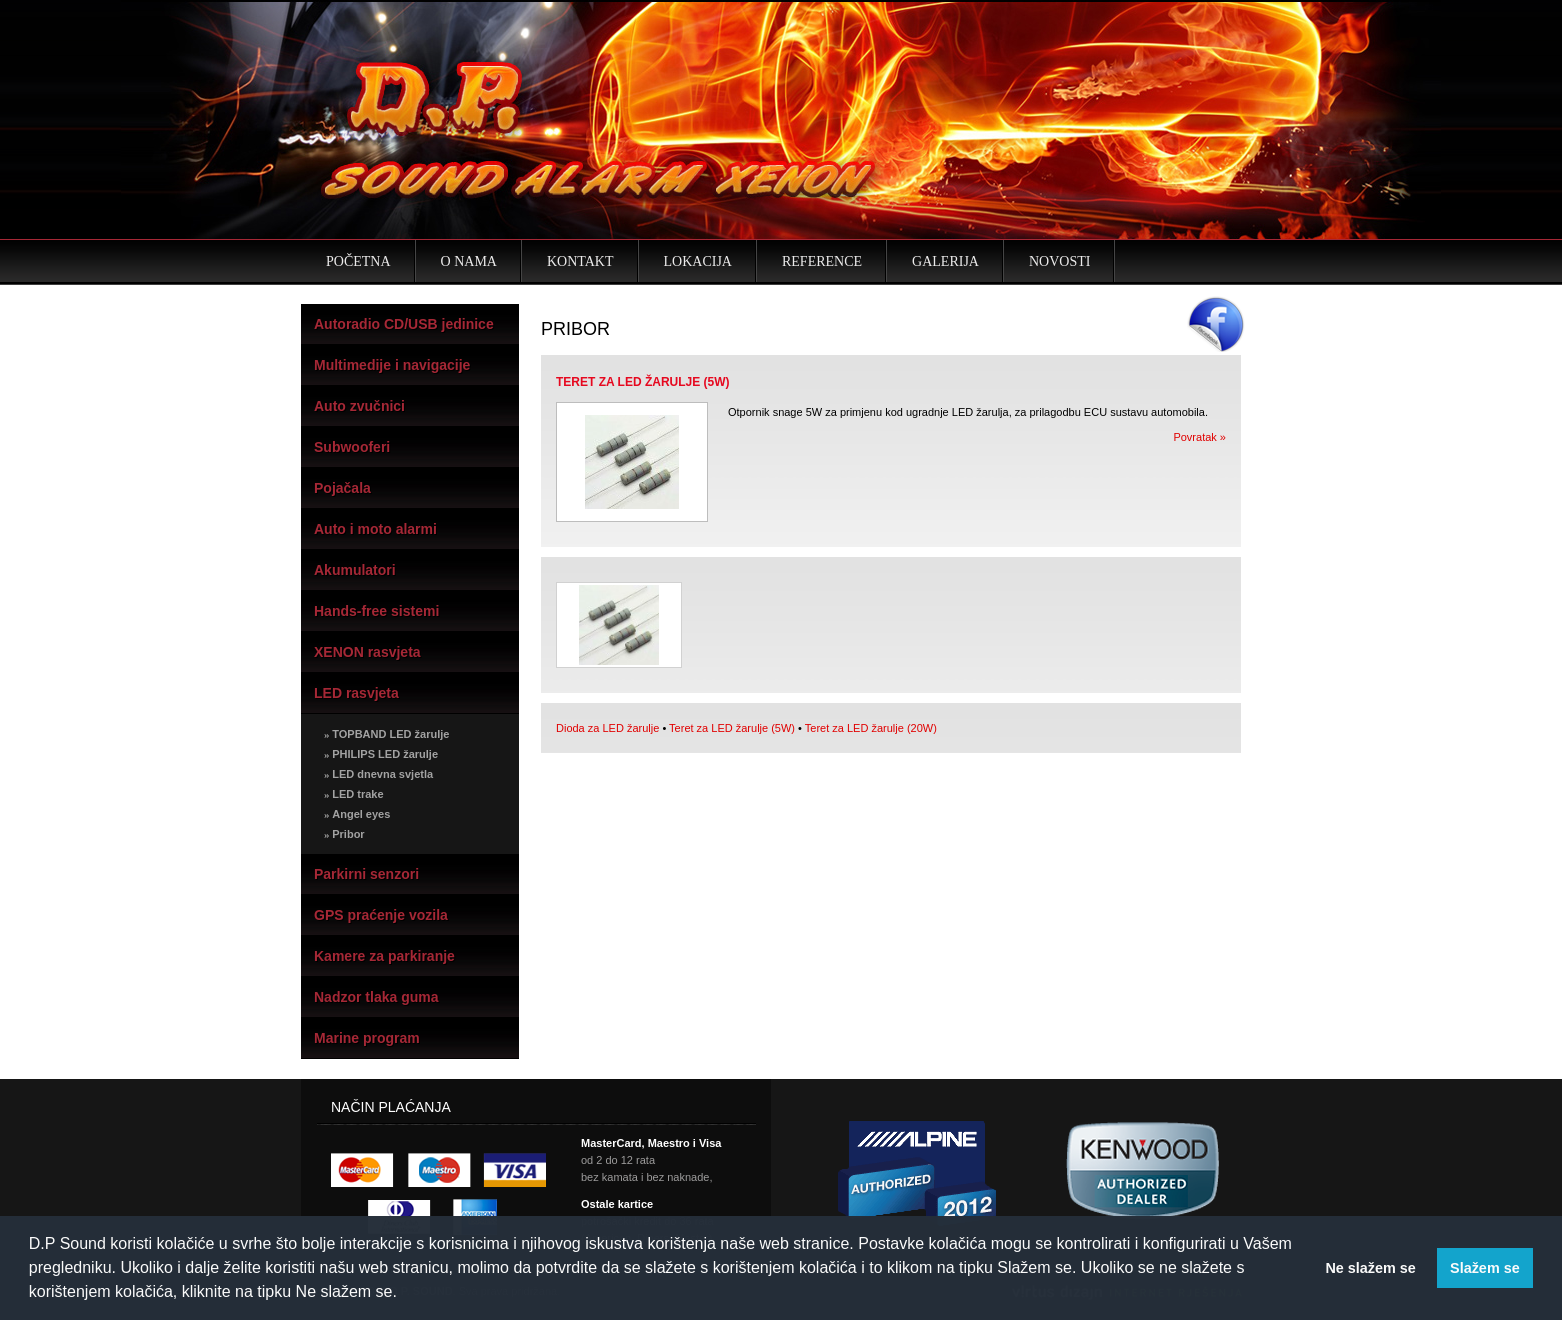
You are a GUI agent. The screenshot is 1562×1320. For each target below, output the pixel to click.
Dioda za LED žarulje (607, 728)
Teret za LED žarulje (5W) (732, 728)
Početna (358, 261)
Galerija (945, 261)
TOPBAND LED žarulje (386, 734)
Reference (822, 261)
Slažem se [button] (1485, 1268)
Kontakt (580, 261)
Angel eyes (357, 814)
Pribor (344, 834)
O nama (469, 261)
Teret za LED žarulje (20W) (871, 728)
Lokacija (698, 261)
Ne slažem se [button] (1370, 1268)
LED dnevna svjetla (378, 774)
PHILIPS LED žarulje (381, 754)
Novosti (1059, 261)
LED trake (354, 794)
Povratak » (1199, 437)
